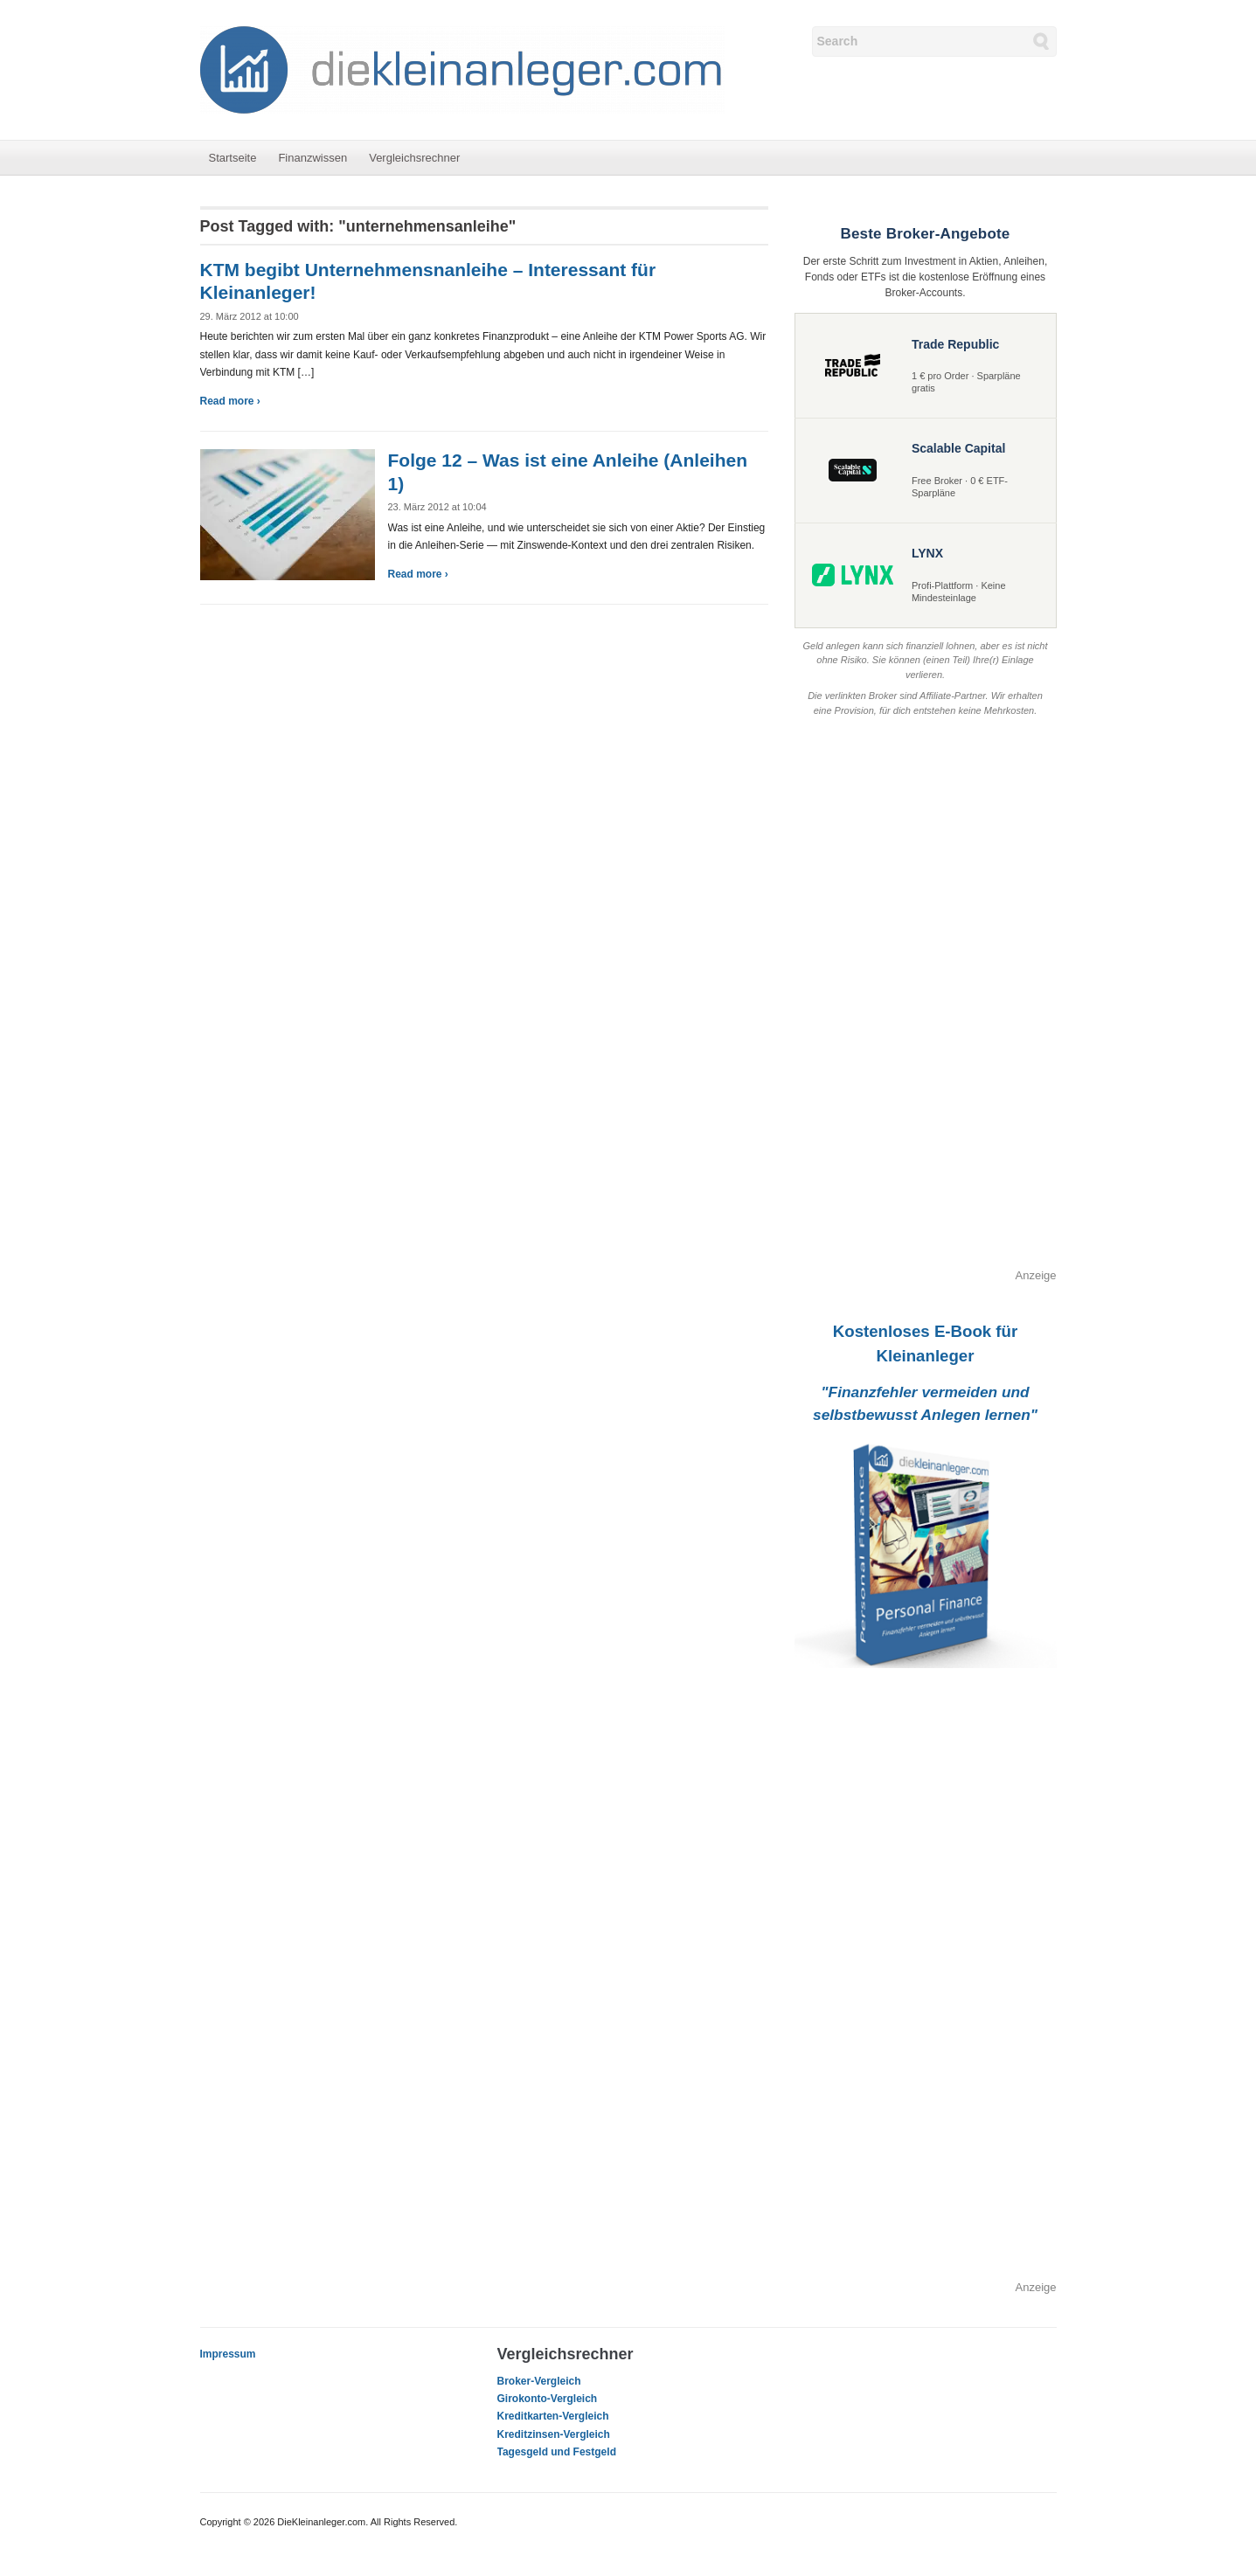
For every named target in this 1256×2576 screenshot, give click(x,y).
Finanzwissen (312, 157)
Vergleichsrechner (414, 157)
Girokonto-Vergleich (547, 2398)
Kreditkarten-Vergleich (553, 2416)
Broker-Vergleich (539, 2381)
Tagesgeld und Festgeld (556, 2452)
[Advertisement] (926, 1005)
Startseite (233, 157)
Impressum (228, 2354)
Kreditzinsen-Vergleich (553, 2434)
